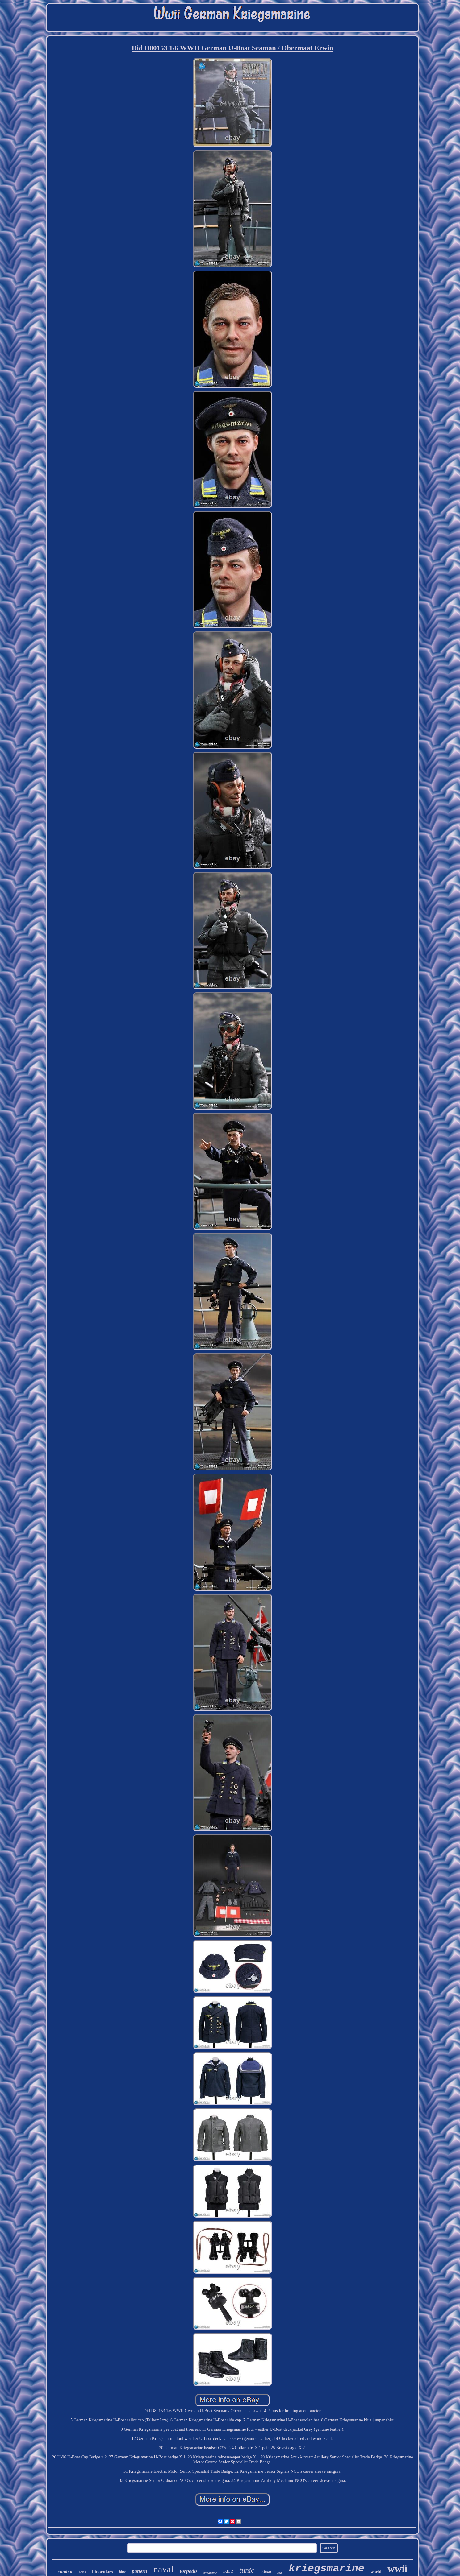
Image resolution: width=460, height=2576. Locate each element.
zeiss (82, 2572)
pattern (139, 2571)
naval (163, 2569)
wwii (397, 2568)
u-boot (265, 2572)
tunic (246, 2570)
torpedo (188, 2571)
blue (122, 2572)
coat (279, 2572)
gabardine (210, 2572)
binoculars (102, 2571)
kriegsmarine (326, 2568)
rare (228, 2570)
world (375, 2572)
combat (65, 2571)
